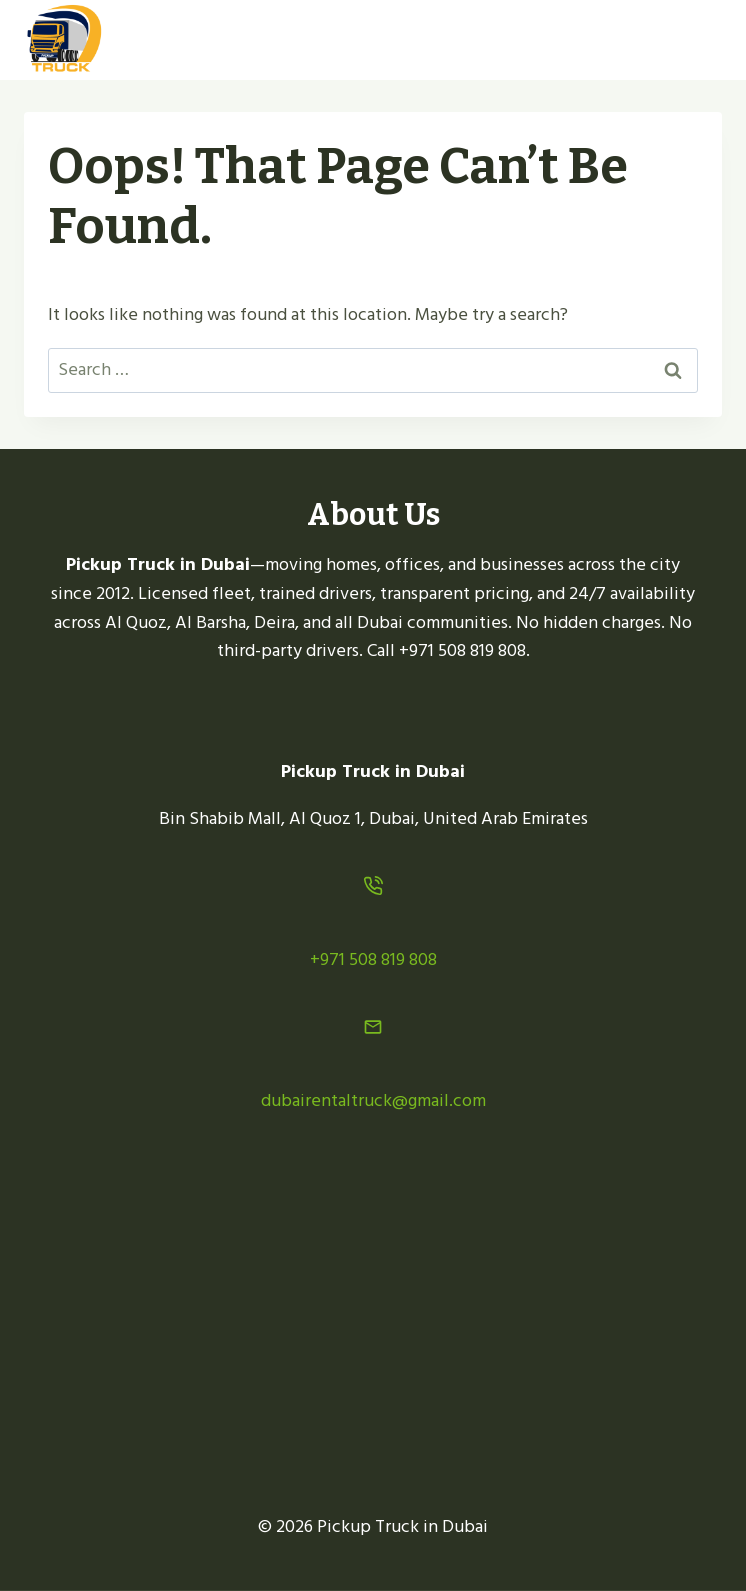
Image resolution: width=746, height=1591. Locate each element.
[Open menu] (698, 39)
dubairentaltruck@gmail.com (373, 1100)
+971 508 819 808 (373, 959)
